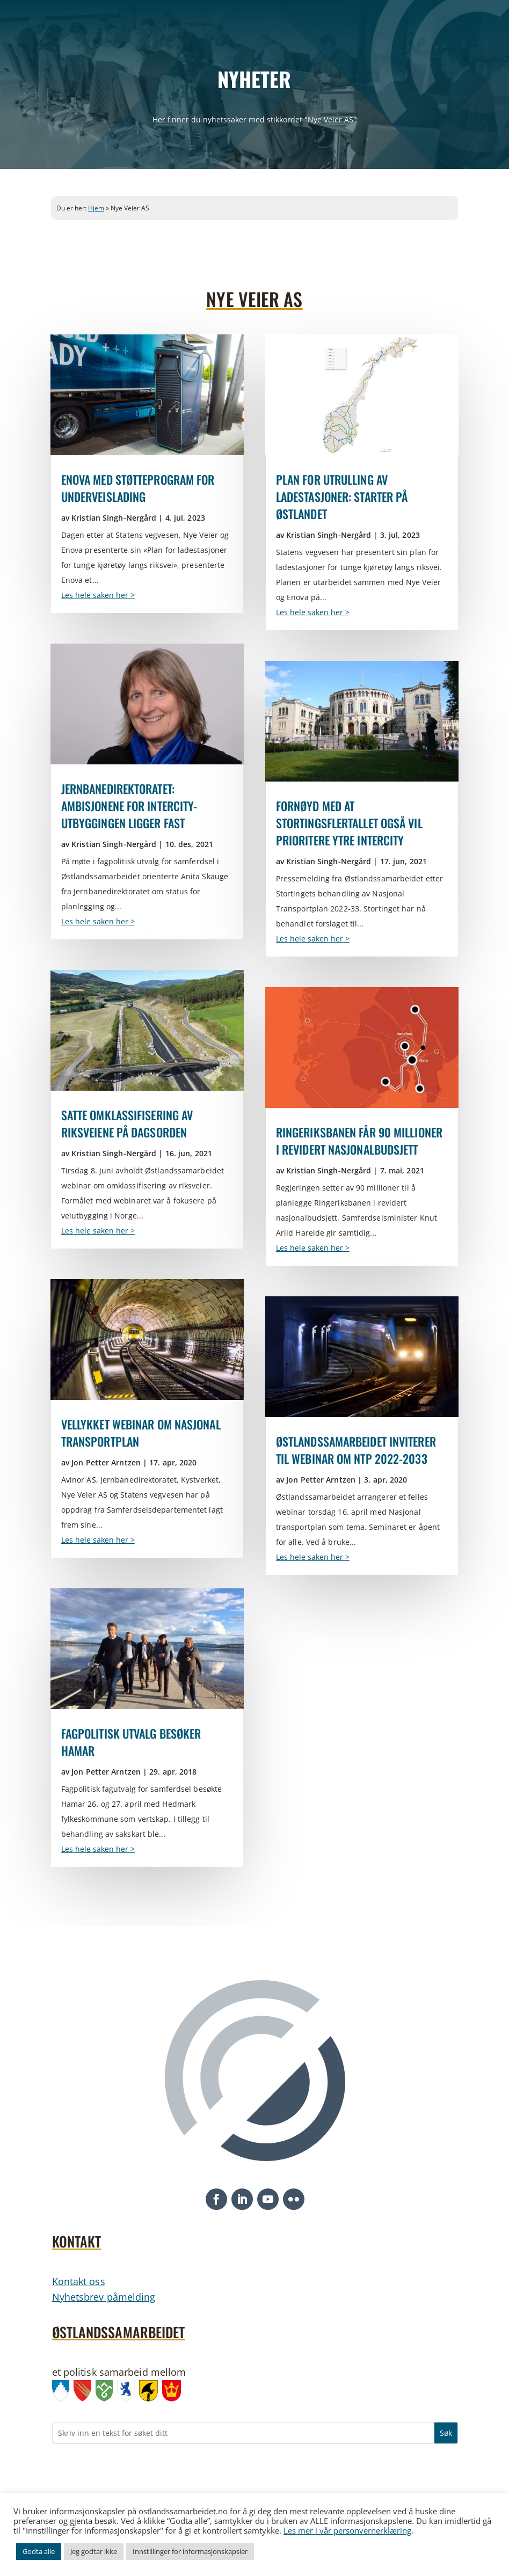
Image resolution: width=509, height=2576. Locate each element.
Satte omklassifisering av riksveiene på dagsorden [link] (127, 1123)
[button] (216, 2199)
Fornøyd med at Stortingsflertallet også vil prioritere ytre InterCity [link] (349, 823)
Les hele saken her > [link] (98, 595)
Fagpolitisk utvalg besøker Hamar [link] (131, 1742)
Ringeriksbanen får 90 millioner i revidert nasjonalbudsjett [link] (359, 1140)
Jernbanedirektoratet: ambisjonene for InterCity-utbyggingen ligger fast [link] (129, 805)
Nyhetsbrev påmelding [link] (104, 2296)
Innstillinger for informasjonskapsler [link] (190, 2551)
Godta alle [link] (39, 2551)
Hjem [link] (96, 208)
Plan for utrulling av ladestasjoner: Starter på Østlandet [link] (342, 496)
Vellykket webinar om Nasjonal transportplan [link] (141, 1432)
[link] (147, 394)
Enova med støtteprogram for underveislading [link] (138, 488)
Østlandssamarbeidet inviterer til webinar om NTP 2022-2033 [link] (356, 1450)
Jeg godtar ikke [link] (93, 2551)
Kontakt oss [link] (78, 2281)
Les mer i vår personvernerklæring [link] (347, 2530)
